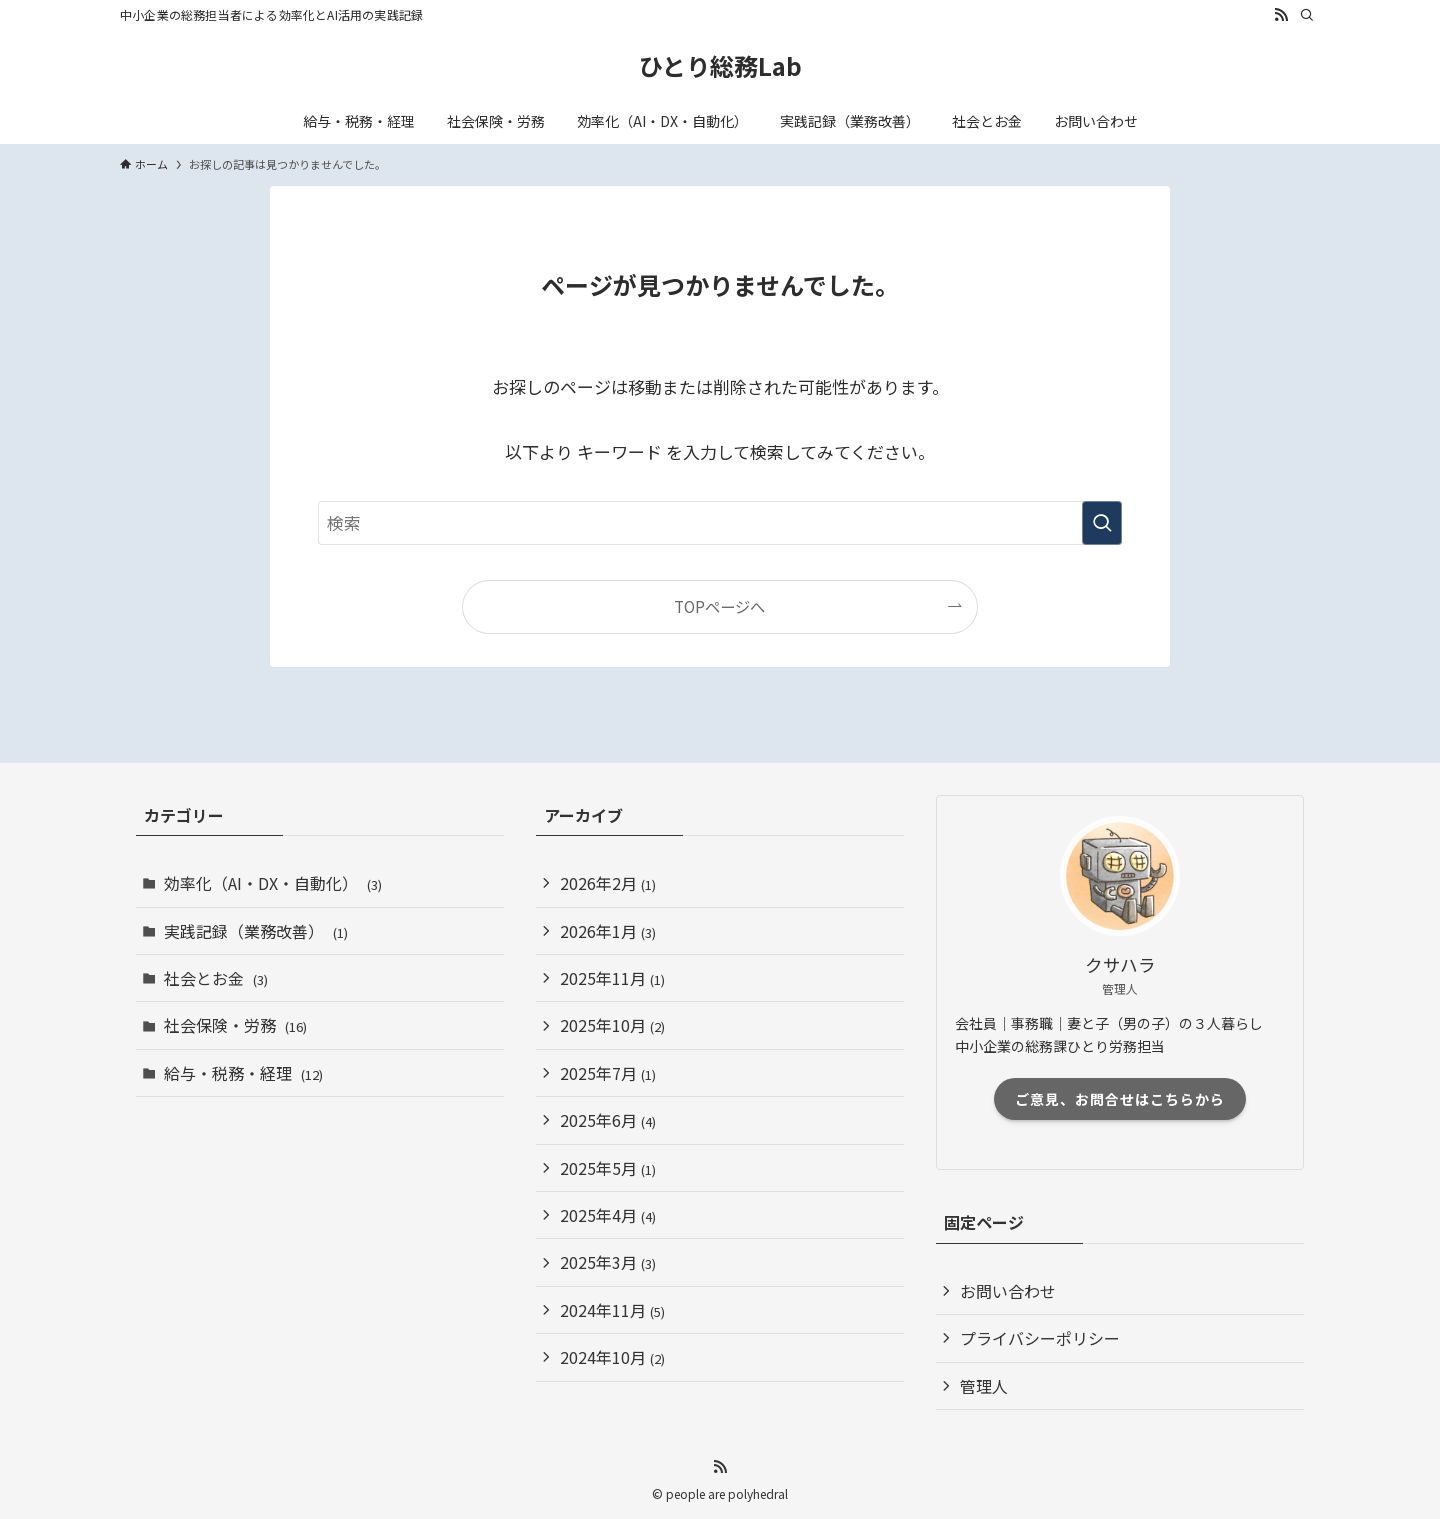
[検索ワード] (720, 523)
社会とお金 (216, 978)
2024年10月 (612, 1357)
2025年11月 (612, 978)
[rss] (1281, 15)
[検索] (1307, 15)
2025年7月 (608, 1073)
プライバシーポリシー (1040, 1338)
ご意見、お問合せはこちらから (1120, 1099)
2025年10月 (612, 1025)
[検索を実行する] (1102, 523)
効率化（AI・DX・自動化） (273, 883)
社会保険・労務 (235, 1025)
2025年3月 (608, 1262)
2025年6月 (608, 1120)
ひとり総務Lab (720, 66)
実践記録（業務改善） (256, 931)
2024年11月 (612, 1310)
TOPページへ (719, 606)
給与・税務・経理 (243, 1073)
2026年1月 (608, 931)
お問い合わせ (1008, 1291)
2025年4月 (608, 1215)
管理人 (984, 1386)
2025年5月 (608, 1168)
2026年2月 (608, 883)
